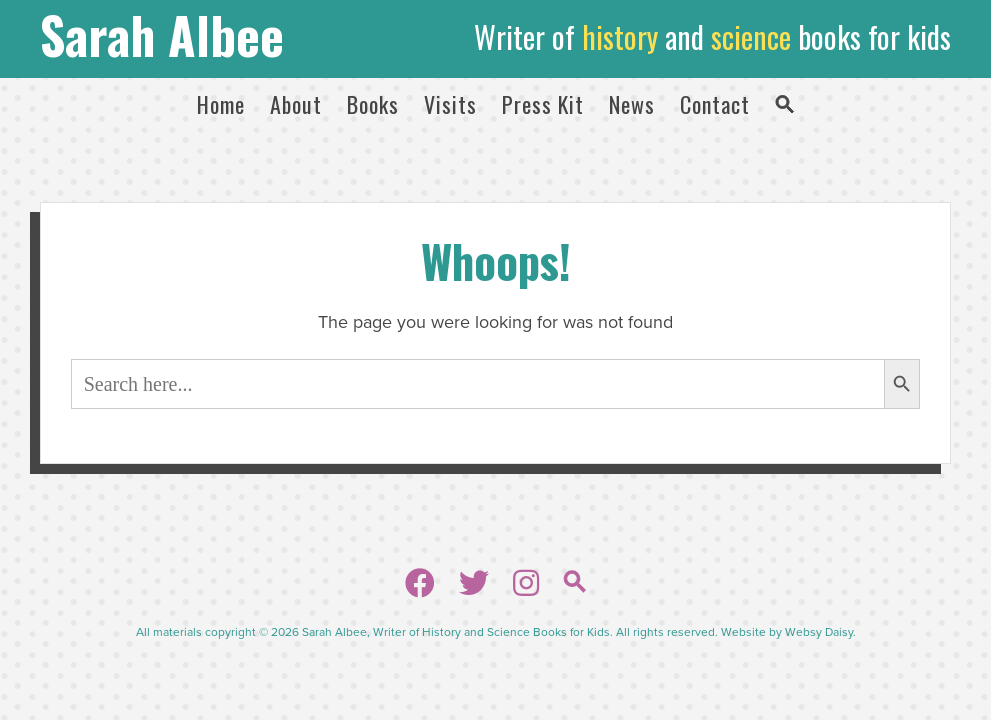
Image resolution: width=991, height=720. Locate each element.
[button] (785, 104)
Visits (450, 104)
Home (221, 104)
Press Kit (543, 104)
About (296, 104)
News (632, 104)
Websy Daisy (819, 632)
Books (373, 104)
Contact (715, 104)
